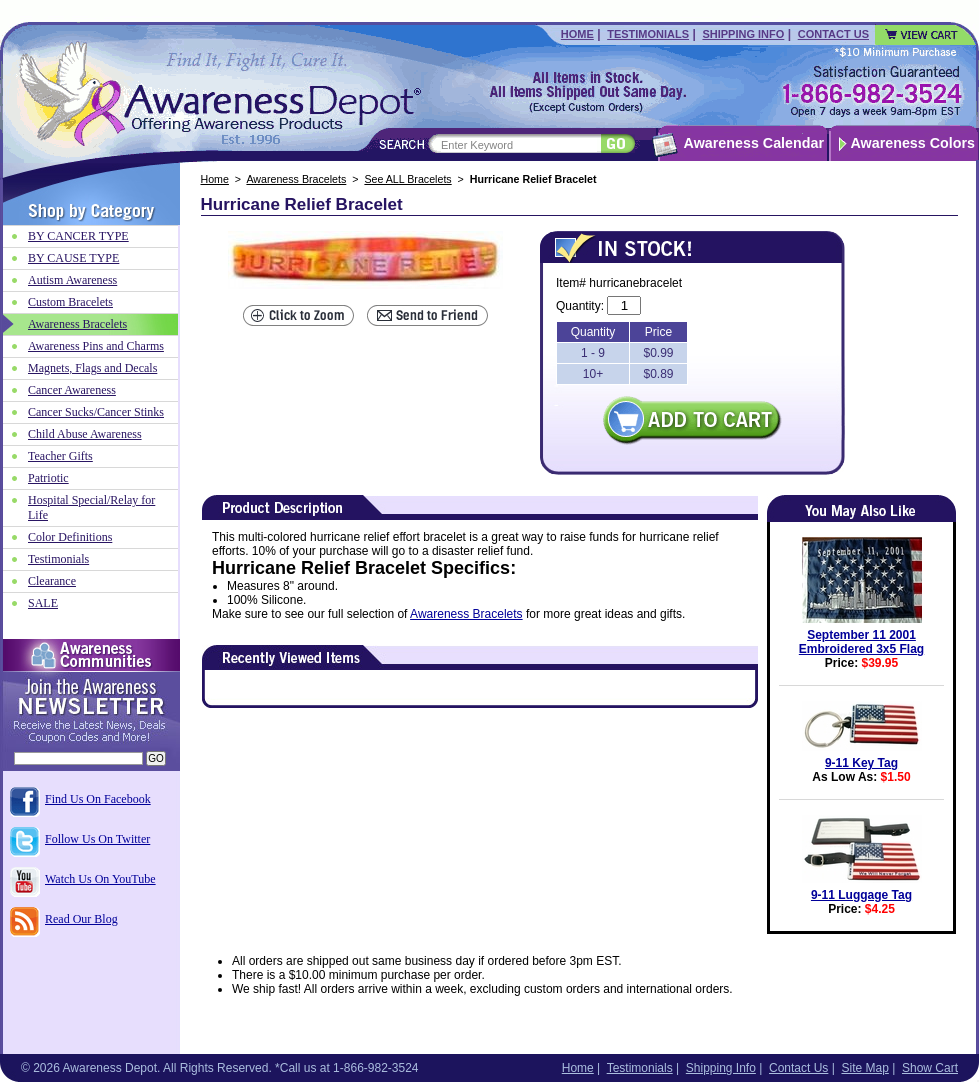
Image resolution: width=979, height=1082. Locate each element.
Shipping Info (743, 34)
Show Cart (930, 1068)
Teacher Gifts (60, 456)
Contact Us (833, 34)
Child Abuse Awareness (85, 434)
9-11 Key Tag (861, 763)
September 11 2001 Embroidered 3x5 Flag (861, 642)
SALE (43, 603)
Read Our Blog (81, 919)
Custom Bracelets (70, 302)
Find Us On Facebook (98, 799)
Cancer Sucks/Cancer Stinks (96, 412)
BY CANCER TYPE (78, 236)
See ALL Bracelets (407, 179)
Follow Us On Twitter (97, 839)
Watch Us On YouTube (100, 879)
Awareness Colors (913, 143)
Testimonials (648, 34)
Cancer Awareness (72, 390)
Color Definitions (70, 537)
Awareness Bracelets (296, 179)
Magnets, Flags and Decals (92, 368)
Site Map (864, 1068)
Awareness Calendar (754, 143)
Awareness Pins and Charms (96, 346)
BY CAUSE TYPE (73, 258)
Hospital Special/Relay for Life (91, 507)
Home (577, 34)
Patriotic (48, 478)
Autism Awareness (72, 280)
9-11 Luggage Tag (861, 895)
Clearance (52, 581)
